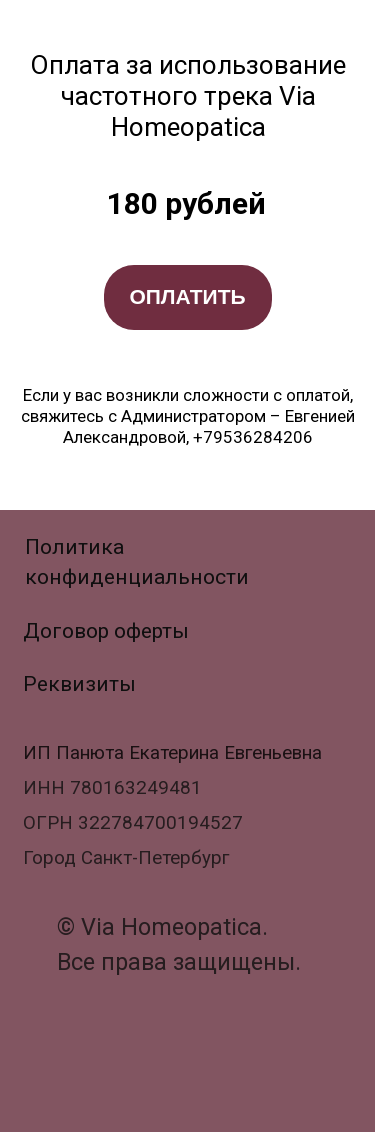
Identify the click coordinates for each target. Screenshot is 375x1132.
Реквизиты (79, 683)
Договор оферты (106, 630)
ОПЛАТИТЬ (187, 296)
